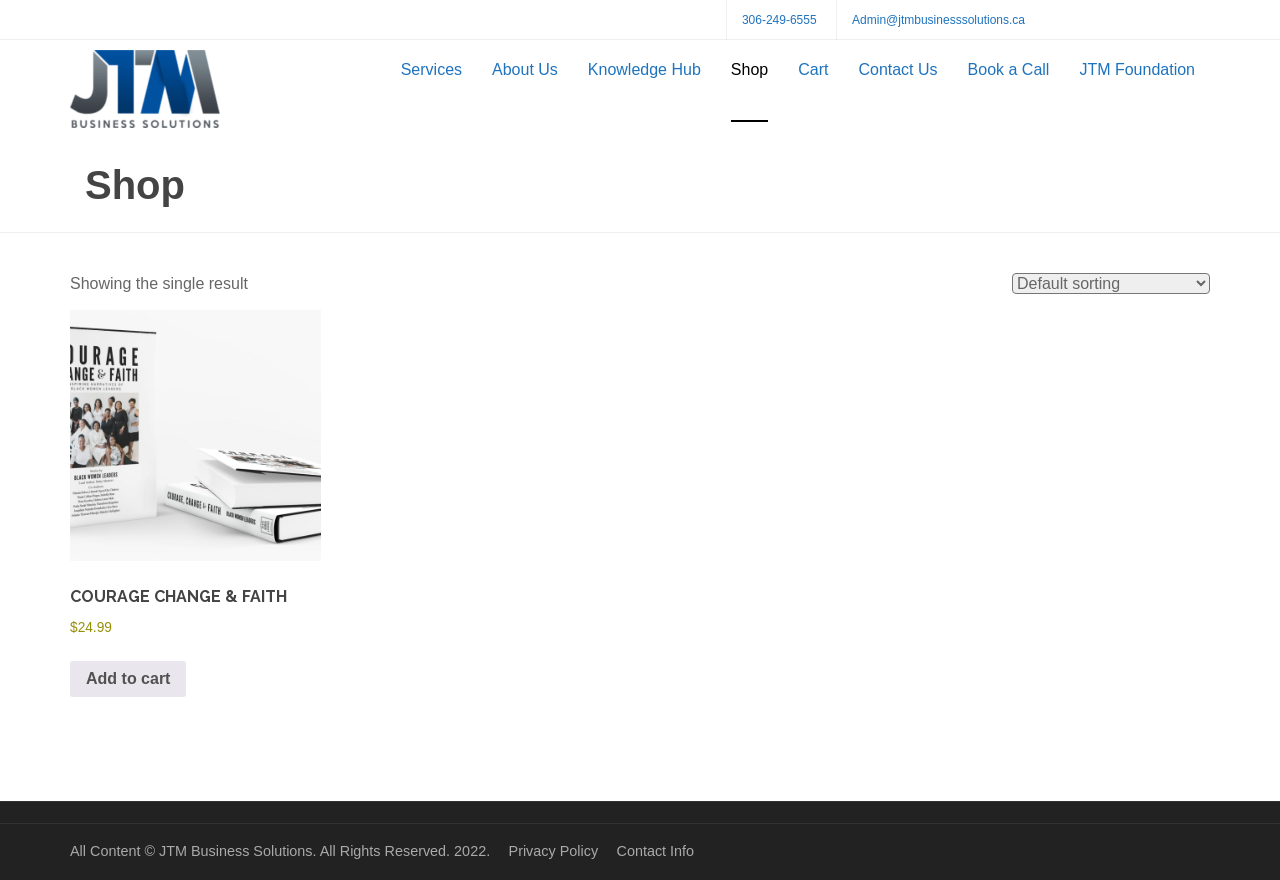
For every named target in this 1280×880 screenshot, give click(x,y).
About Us (525, 69)
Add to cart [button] (128, 678)
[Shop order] (1111, 283)
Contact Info (655, 851)
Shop (749, 69)
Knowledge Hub (644, 69)
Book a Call (1009, 69)
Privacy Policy (554, 851)
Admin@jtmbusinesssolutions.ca (938, 20)
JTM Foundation (1137, 69)
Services (431, 69)
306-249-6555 (779, 20)
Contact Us (897, 69)
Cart (813, 69)
